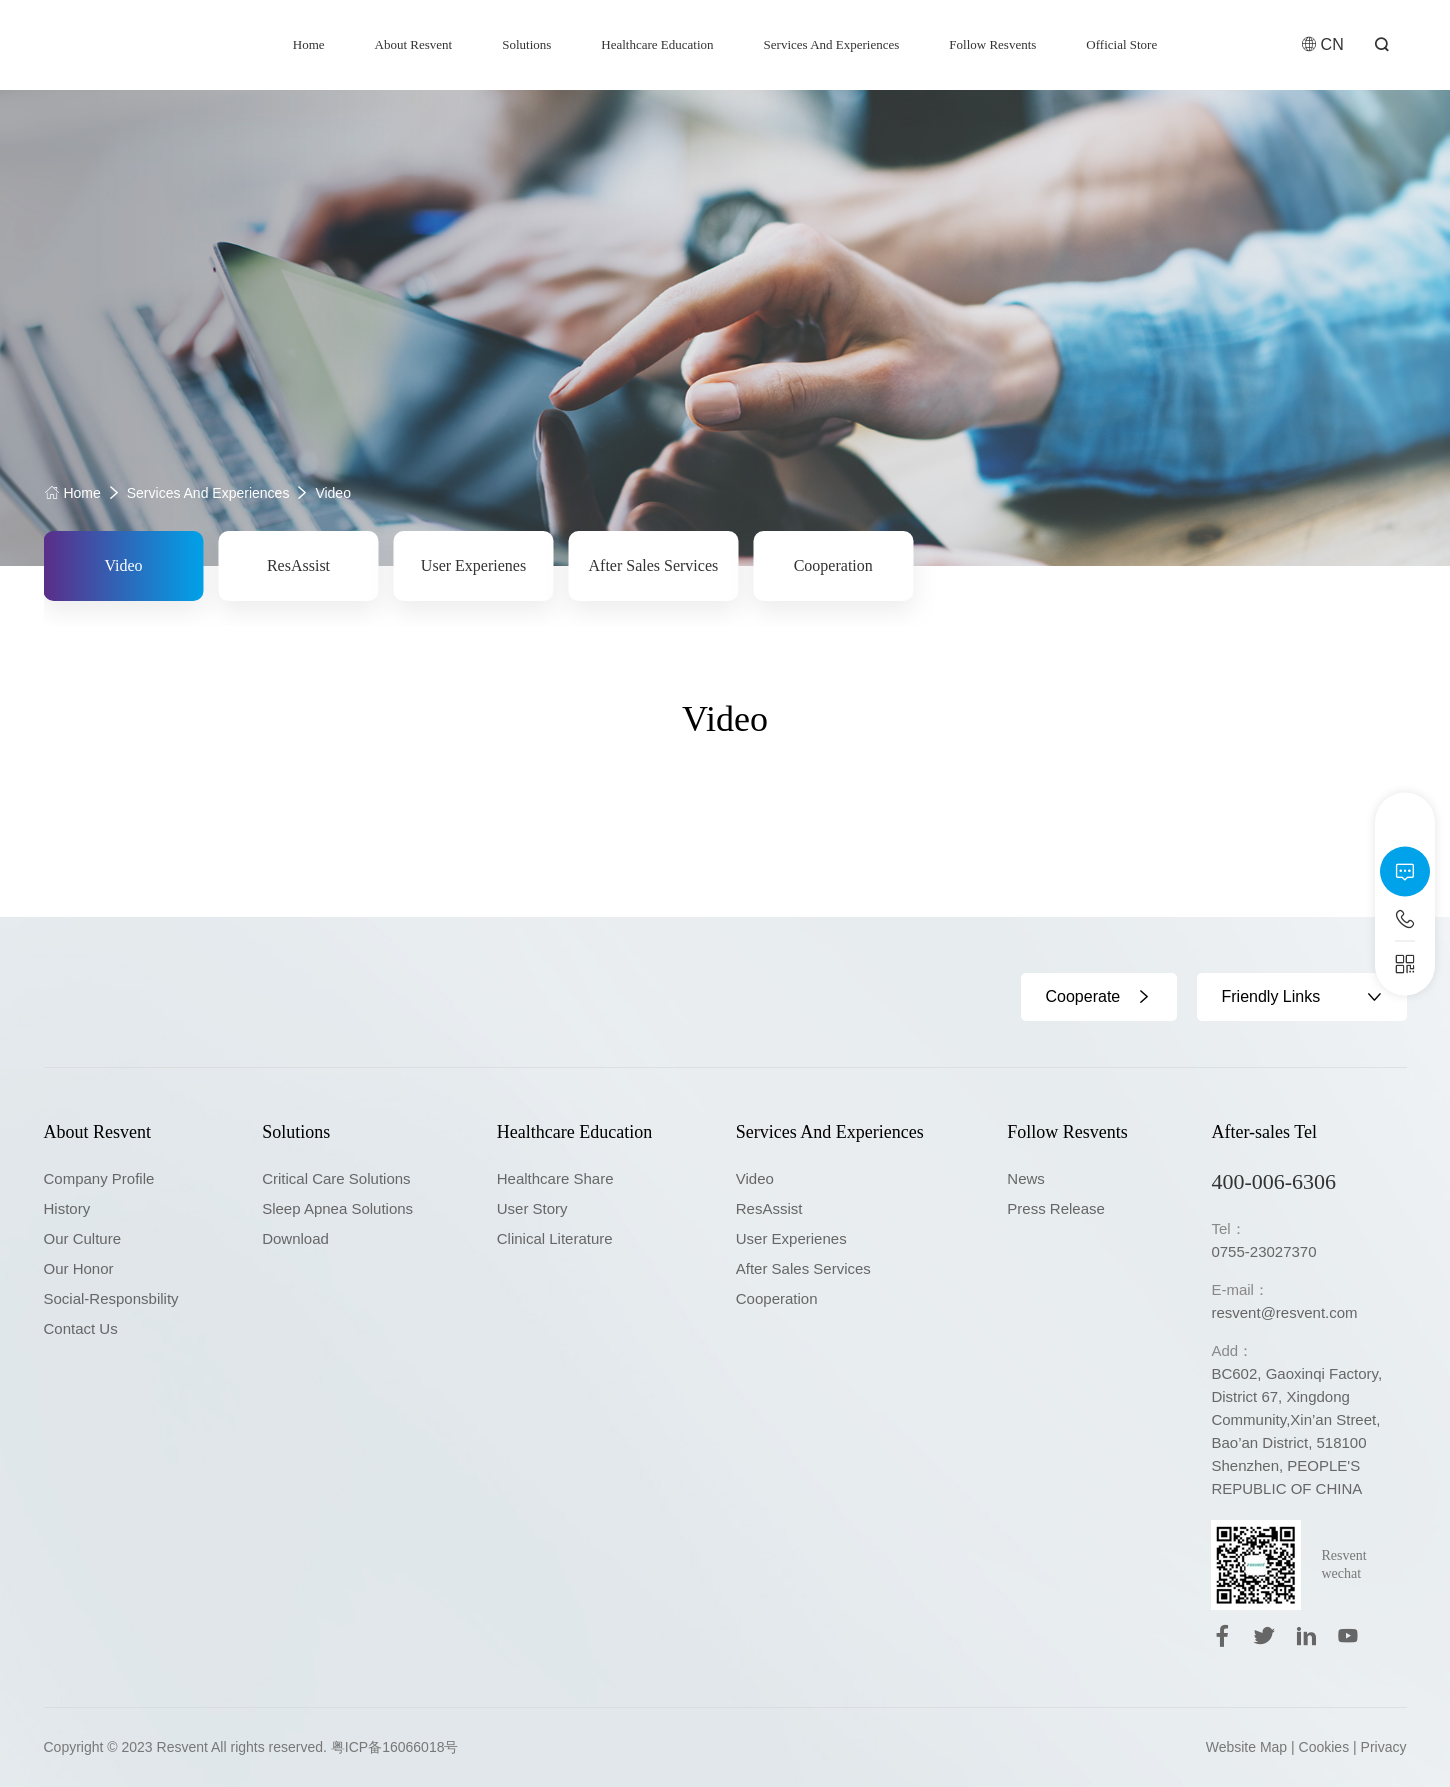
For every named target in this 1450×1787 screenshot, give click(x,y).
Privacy (1384, 1747)
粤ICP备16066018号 (395, 1747)
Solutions (526, 44)
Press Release (1056, 1208)
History (67, 1208)
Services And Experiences (832, 44)
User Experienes (473, 565)
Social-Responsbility (111, 1298)
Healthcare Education (657, 44)
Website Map (1246, 1747)
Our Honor (79, 1268)
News (1026, 1178)
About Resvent (414, 44)
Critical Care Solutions (336, 1178)
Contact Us (81, 1328)
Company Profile (99, 1178)
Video (333, 493)
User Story (532, 1208)
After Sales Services (654, 565)
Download (295, 1238)
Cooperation (833, 565)
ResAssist (298, 565)
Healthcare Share (555, 1178)
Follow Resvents (992, 44)
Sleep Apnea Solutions (337, 1208)
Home (309, 44)
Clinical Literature (555, 1238)
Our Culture (83, 1238)
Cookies (1324, 1747)
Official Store (1121, 44)
